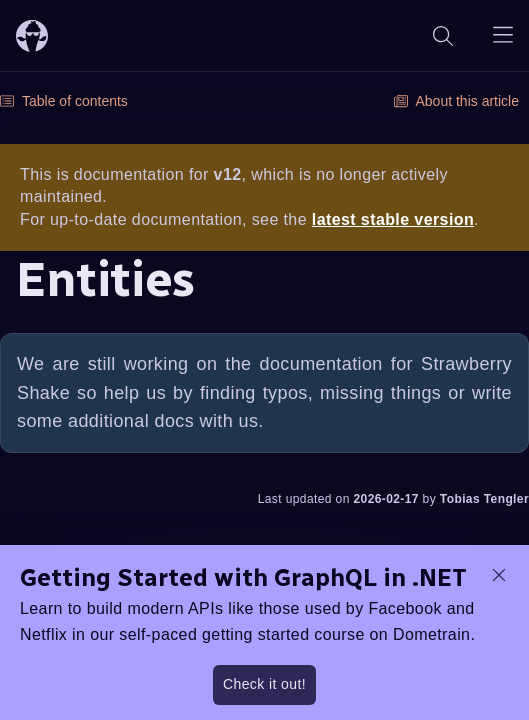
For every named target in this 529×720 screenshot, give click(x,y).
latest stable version (393, 219)
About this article (457, 101)
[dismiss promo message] (499, 575)
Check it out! (264, 684)
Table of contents (64, 101)
